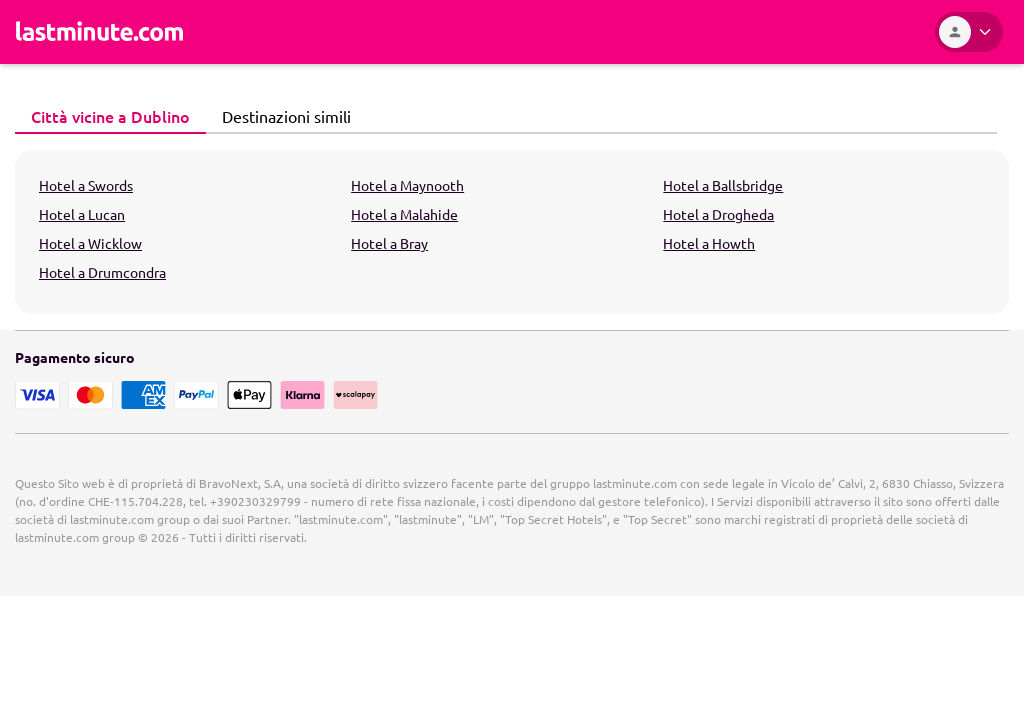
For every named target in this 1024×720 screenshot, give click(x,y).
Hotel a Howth (709, 243)
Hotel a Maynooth (407, 185)
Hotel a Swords (86, 185)
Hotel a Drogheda (718, 214)
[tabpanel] (512, 232)
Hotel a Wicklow (90, 243)
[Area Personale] (969, 32)
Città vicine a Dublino (105, 116)
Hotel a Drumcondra (102, 272)
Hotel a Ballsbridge (723, 185)
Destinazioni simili (281, 116)
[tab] (110, 117)
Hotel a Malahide (404, 214)
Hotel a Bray (389, 243)
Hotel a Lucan (82, 214)
